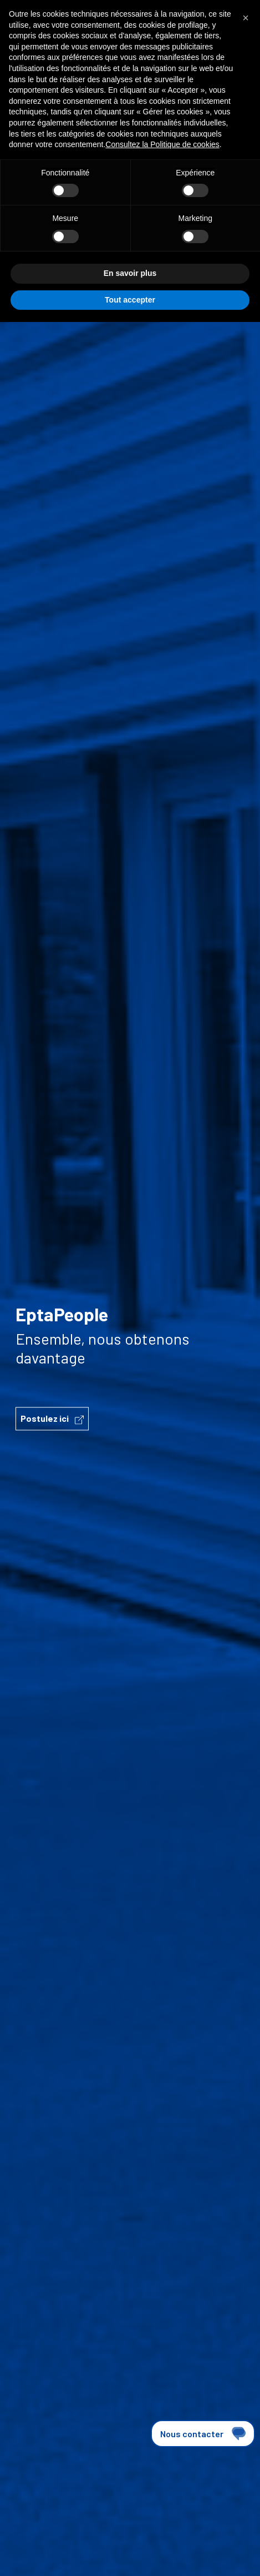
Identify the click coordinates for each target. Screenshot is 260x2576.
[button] (245, 18)
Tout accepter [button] (130, 299)
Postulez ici (52, 1418)
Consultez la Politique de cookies (162, 144)
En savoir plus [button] (130, 273)
